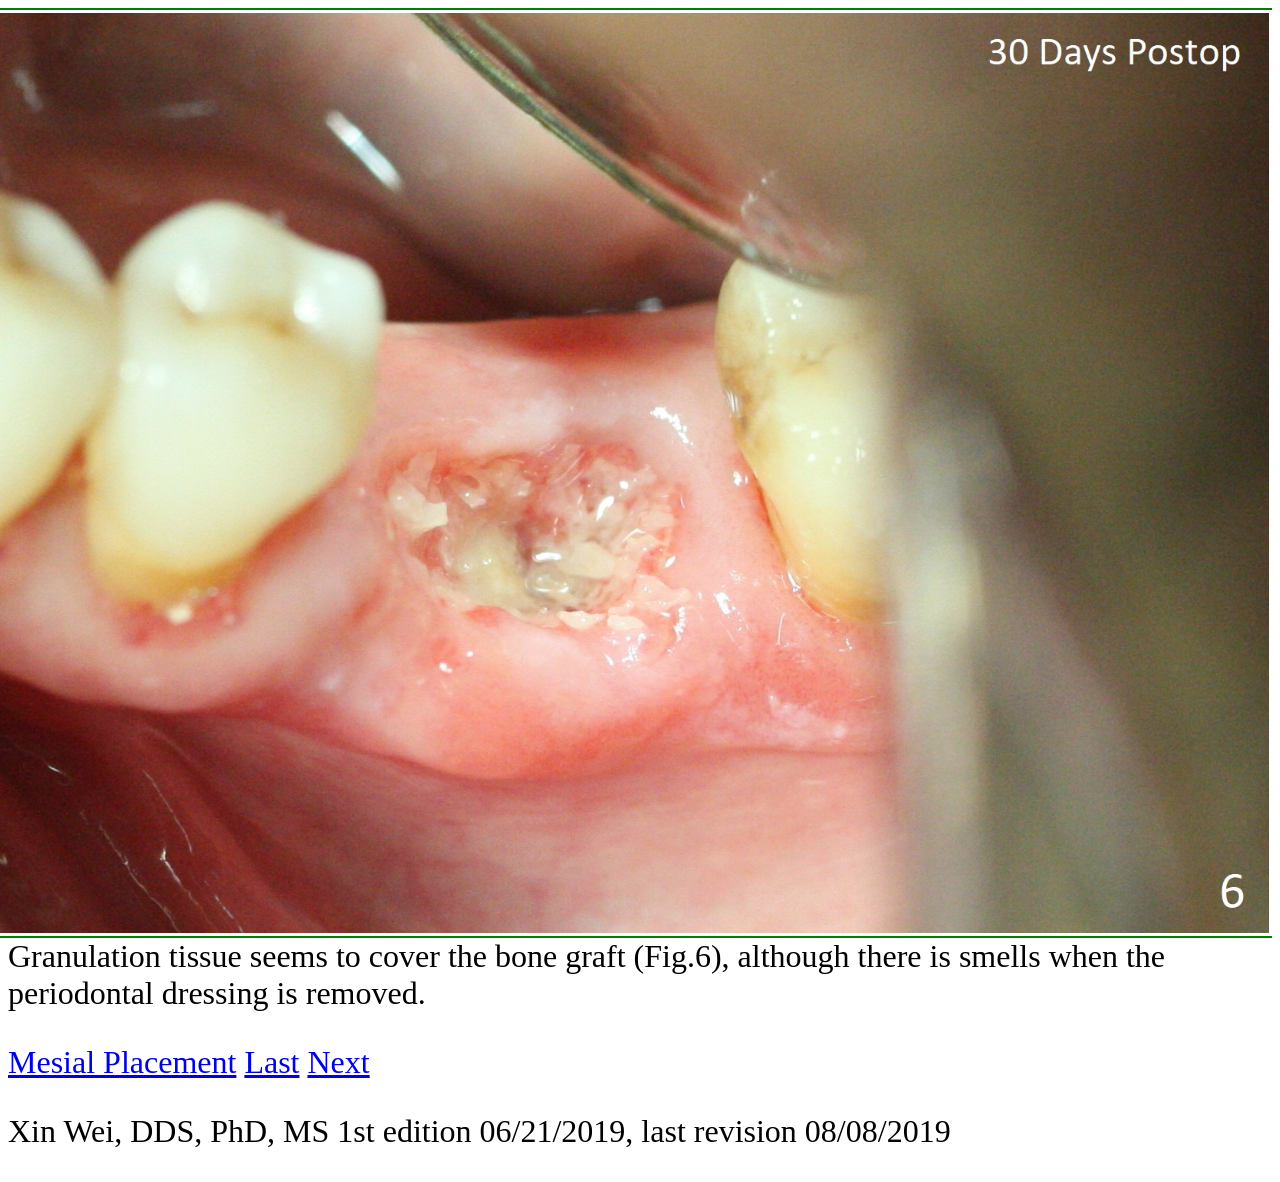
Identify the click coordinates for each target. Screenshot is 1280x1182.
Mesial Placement (122, 1062)
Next (338, 1062)
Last (271, 1062)
